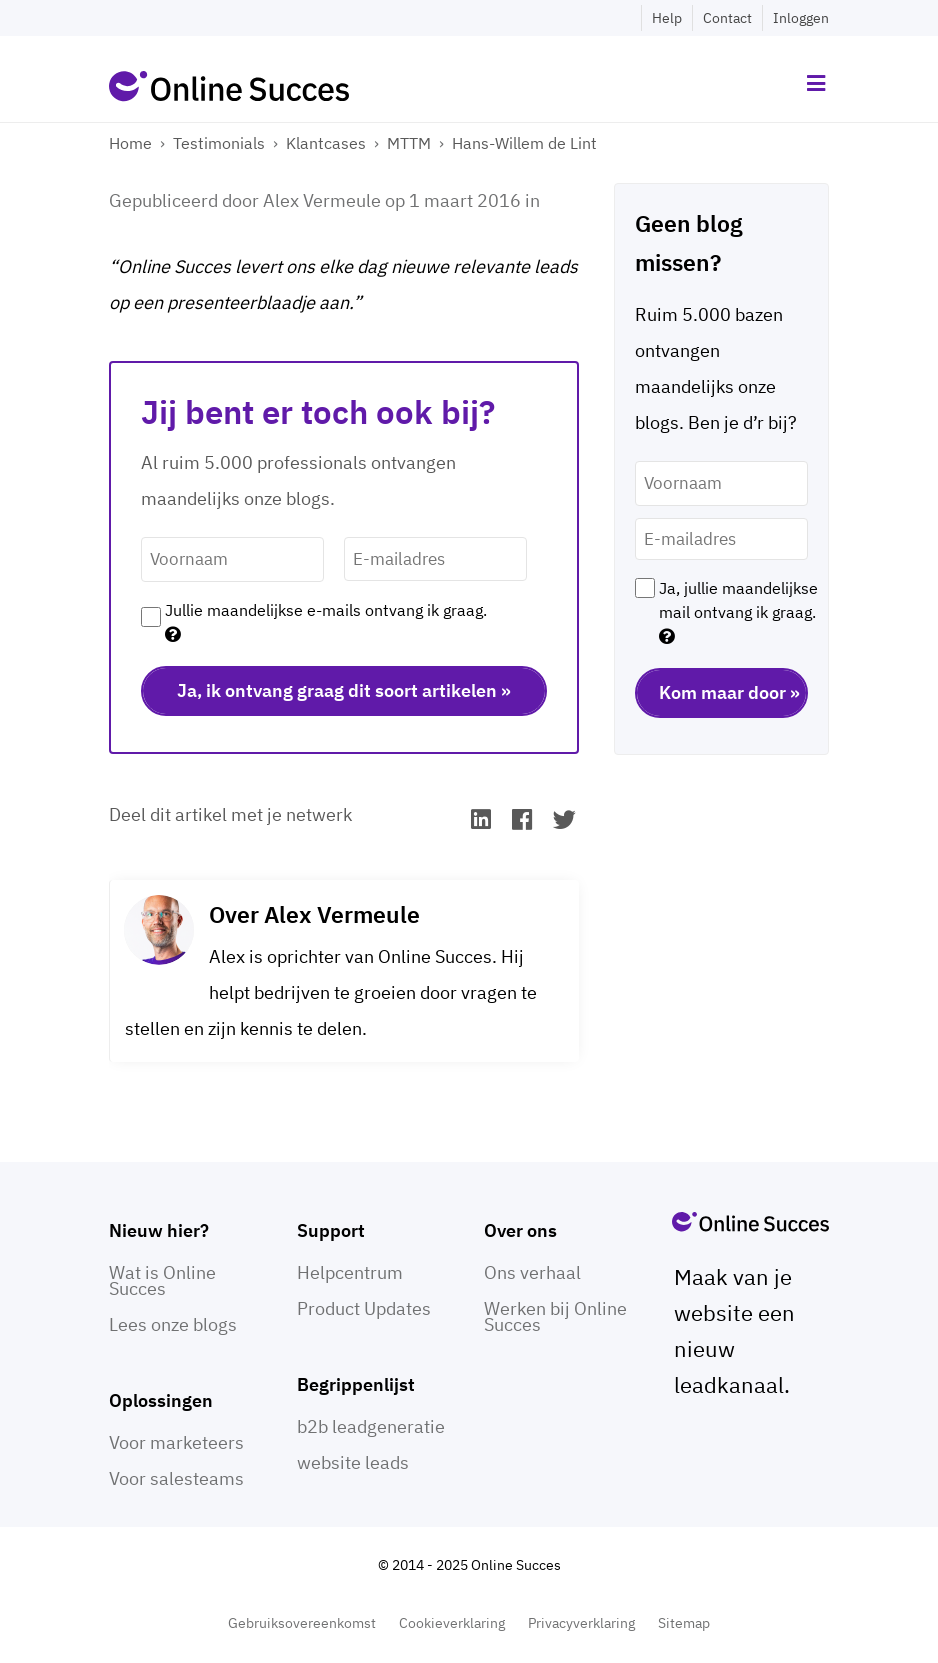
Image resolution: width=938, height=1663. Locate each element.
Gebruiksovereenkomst (302, 1623)
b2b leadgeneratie (371, 1426)
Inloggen (801, 18)
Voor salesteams (176, 1478)
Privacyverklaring (581, 1623)
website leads (353, 1462)
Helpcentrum (350, 1272)
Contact (727, 18)
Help (667, 18)
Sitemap (684, 1623)
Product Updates (364, 1308)
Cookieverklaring (452, 1623)
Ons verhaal (532, 1272)
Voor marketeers (176, 1442)
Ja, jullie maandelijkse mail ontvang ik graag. (738, 612)
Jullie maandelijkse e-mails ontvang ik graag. (326, 622)
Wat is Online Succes (162, 1280)
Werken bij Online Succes (555, 1316)
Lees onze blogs (173, 1324)
